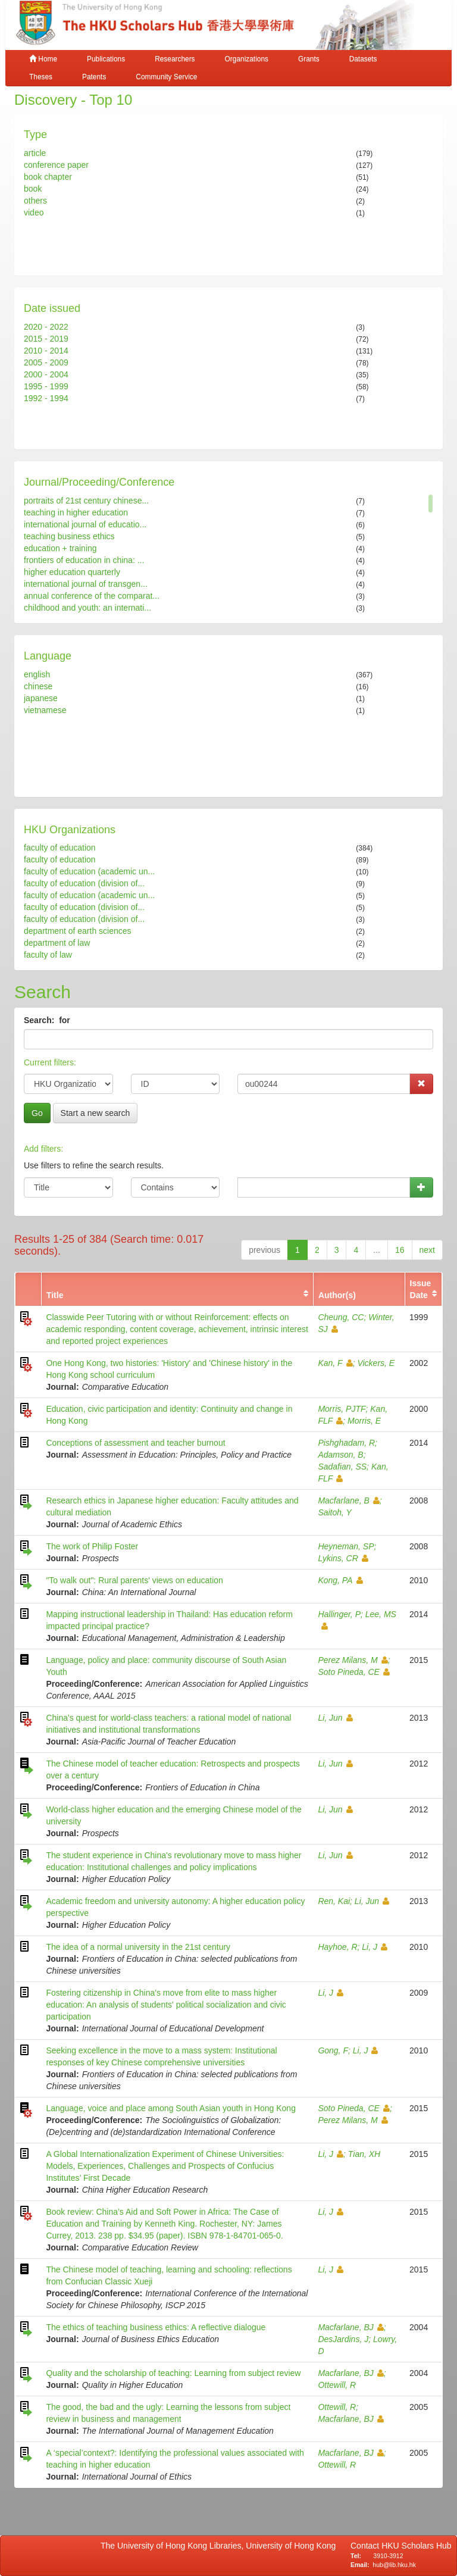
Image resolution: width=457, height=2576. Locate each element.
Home (43, 59)
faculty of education (60, 847)
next (427, 1250)
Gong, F (333, 2050)
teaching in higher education (76, 512)
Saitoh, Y (335, 1512)
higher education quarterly (72, 572)
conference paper (56, 165)
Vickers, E (376, 1363)
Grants (309, 59)
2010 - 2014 (46, 350)
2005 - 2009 (46, 362)
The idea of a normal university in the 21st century (138, 1947)
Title (55, 1295)
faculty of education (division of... (84, 883)
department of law (57, 943)
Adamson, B (340, 1454)
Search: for (48, 1020)
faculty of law (48, 954)
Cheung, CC (341, 1317)
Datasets (363, 59)
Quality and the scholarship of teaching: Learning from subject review (173, 2373)
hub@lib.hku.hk (394, 2564)
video (33, 212)
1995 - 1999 (46, 386)
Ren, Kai (334, 1901)
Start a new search (95, 1113)
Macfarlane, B (348, 1500)
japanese (41, 698)
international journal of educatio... (85, 524)
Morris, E (364, 1420)
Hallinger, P (339, 1614)
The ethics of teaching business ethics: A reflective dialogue (155, 2327)
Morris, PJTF (341, 1409)
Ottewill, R (337, 2385)
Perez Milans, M (352, 1660)
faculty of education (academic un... (89, 871)
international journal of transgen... (86, 584)
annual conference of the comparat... (91, 596)
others (35, 200)
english (37, 674)
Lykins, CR (343, 1558)
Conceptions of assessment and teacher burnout (135, 1443)
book (33, 188)
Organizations (246, 59)
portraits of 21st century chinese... (86, 500)
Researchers (175, 59)
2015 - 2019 (46, 338)
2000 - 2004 (46, 374)
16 (400, 1250)
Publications (106, 59)
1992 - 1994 (46, 398)
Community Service (166, 77)
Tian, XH (364, 2154)
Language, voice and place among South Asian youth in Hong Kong (171, 2108)
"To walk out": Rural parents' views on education (134, 1580)
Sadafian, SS (342, 1466)
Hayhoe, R (337, 1947)
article (35, 153)
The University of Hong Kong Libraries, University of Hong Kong (220, 2545)
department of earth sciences (78, 931)
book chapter (48, 177)
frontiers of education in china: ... (84, 560)
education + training (60, 548)
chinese (38, 686)
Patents (94, 77)
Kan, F (335, 1363)
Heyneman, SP (346, 1546)
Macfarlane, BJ (350, 2327)
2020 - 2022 (46, 327)
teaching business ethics (69, 536)
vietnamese (45, 710)
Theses (40, 77)
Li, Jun (335, 1717)
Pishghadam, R (346, 1443)
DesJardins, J (343, 2339)
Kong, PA (340, 1580)
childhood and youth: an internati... (87, 607)
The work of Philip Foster (92, 1546)
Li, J (374, 1947)
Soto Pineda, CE (354, 1672)
